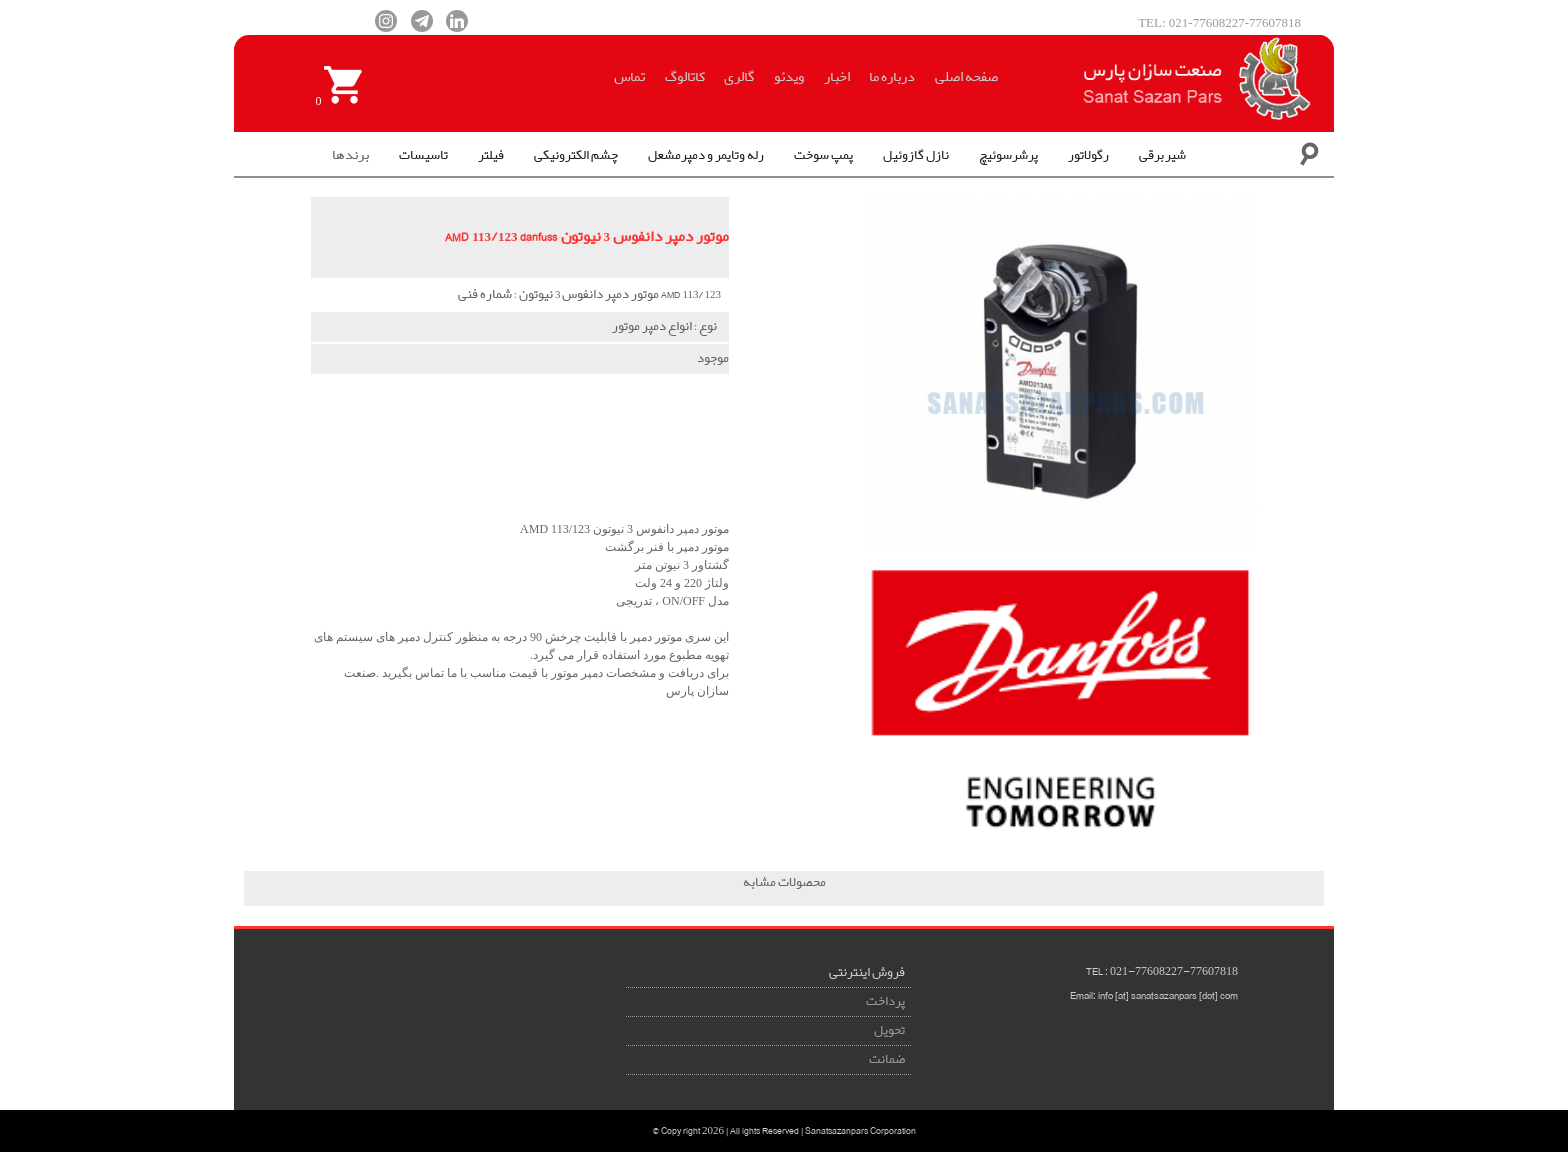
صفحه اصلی (966, 77)
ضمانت (887, 1059)
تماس (629, 77)
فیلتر (491, 155)
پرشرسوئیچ (1008, 155)
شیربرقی (1162, 155)
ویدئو (789, 77)
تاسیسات (423, 155)
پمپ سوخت (823, 155)
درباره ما (892, 77)
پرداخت (885, 1001)
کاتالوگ (685, 77)
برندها (350, 155)
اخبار (837, 77)
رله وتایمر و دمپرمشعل (706, 155)
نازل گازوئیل (916, 155)
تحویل (889, 1030)
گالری (739, 77)
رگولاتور (1088, 155)
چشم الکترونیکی (576, 155)
